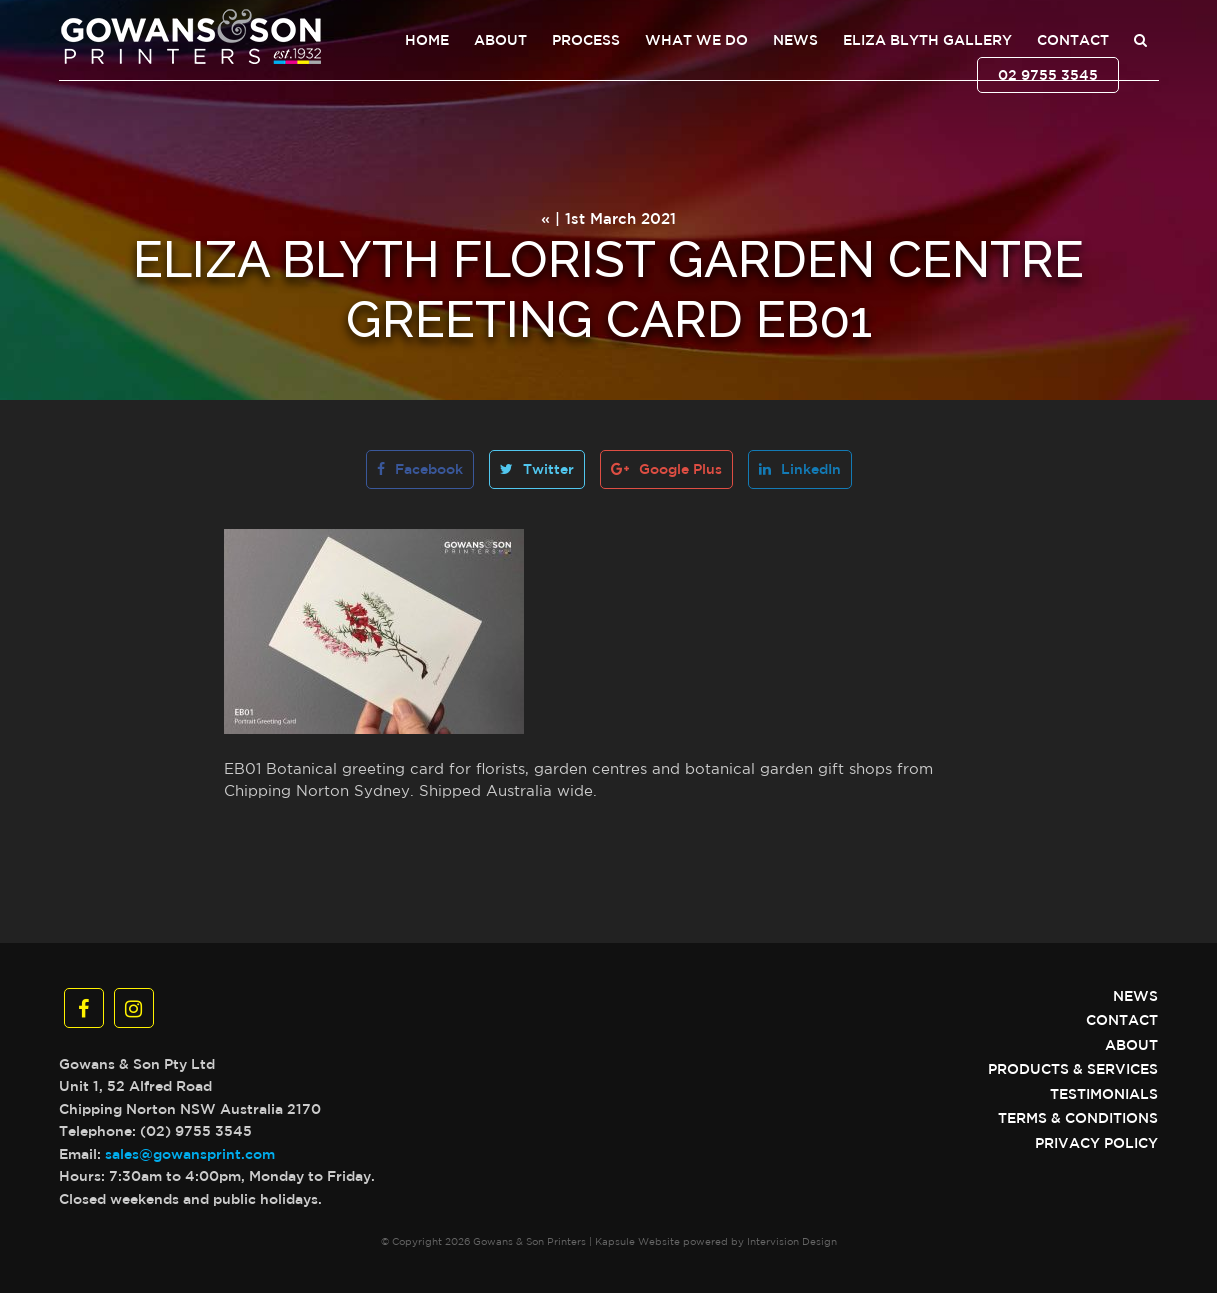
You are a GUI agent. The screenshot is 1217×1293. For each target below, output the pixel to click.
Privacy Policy (1096, 1143)
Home (427, 40)
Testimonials (1104, 1094)
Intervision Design (792, 1241)
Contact (1073, 40)
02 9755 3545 (1048, 75)
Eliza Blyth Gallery (927, 40)
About (500, 40)
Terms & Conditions (1078, 1118)
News (795, 40)
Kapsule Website (637, 1241)
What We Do (696, 40)
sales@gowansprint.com (190, 1154)
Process (586, 40)
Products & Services (1073, 1069)
